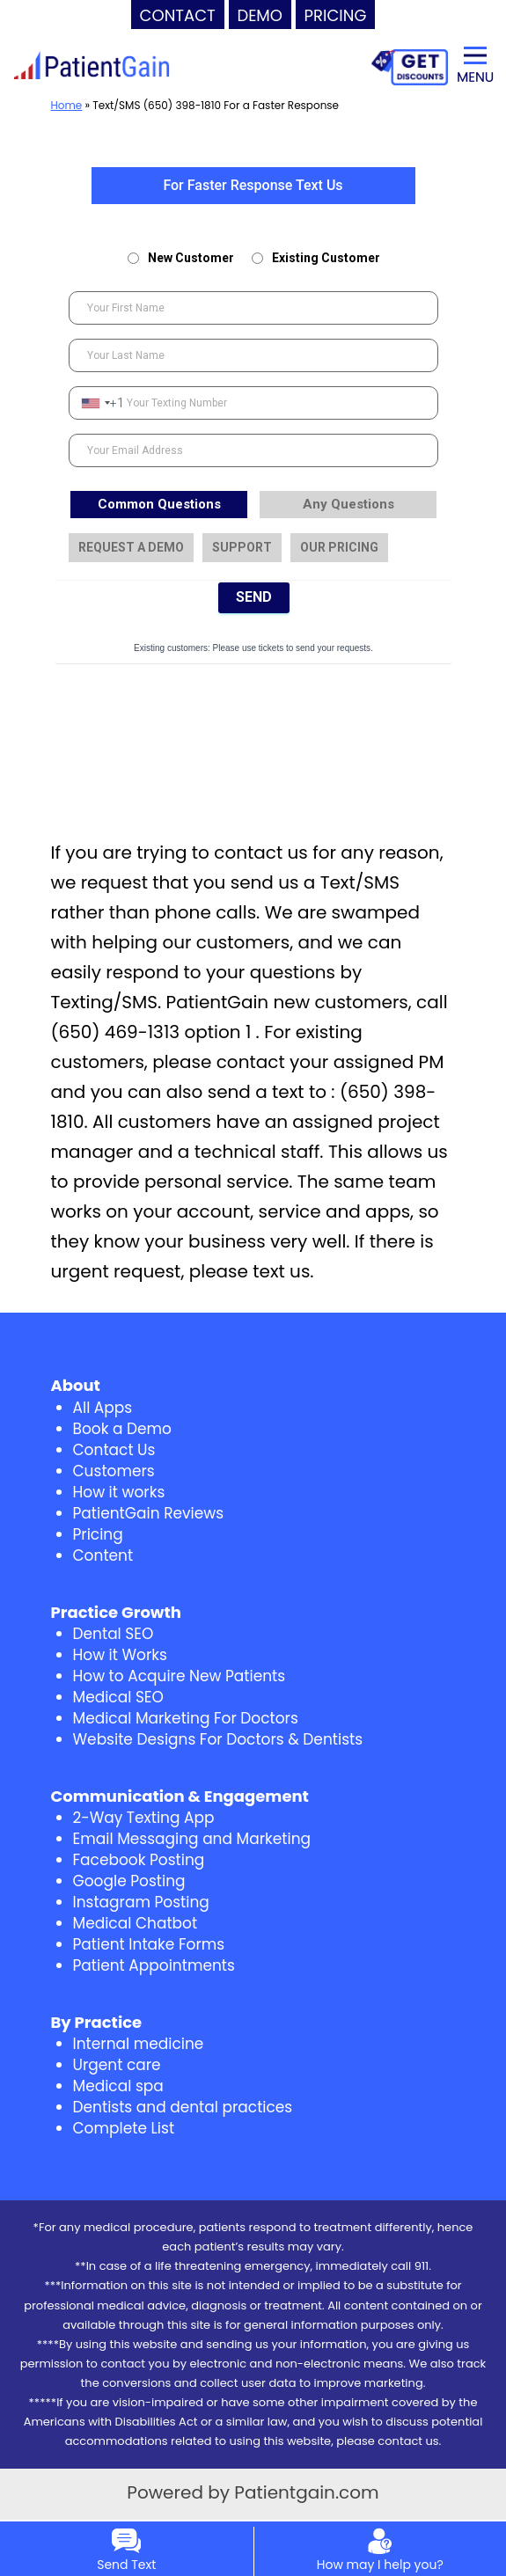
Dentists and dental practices (183, 2107)
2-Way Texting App (144, 1817)
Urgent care (117, 2064)
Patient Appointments (154, 1965)
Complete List (124, 2128)
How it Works (120, 1654)
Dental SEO (113, 1633)
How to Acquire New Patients (179, 1676)
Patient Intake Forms (149, 1944)
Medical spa (118, 2086)
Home (67, 105)
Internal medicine (138, 2043)
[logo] (91, 66)
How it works (119, 1492)
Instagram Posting (141, 1902)
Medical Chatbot (135, 1923)
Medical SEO (118, 1697)
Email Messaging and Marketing (192, 1838)
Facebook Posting (139, 1859)
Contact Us (114, 1449)
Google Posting (129, 1881)
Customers (114, 1471)
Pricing (98, 1534)
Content (103, 1555)
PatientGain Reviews (148, 1513)
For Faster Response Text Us (252, 185)
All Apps (103, 1407)
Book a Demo (122, 1428)
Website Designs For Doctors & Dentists (218, 1739)
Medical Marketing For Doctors (185, 1718)
